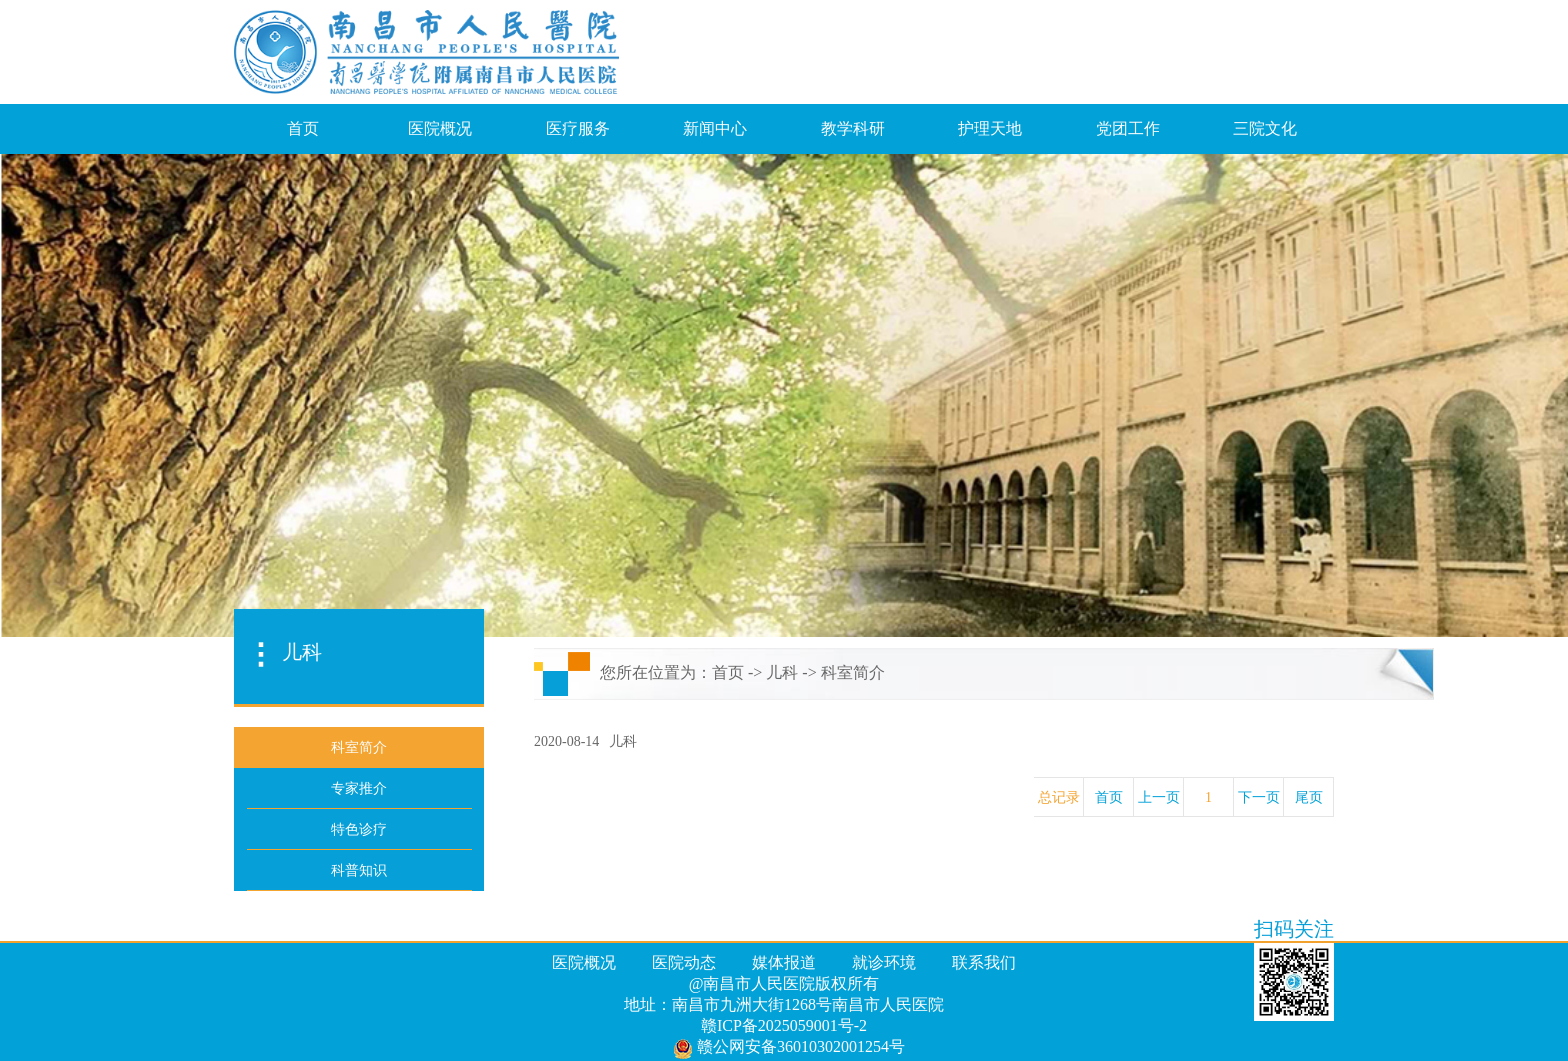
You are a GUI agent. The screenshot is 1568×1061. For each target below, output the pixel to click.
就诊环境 (884, 962)
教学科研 (853, 128)
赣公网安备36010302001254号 (789, 1048)
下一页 (1259, 797)
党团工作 (1128, 128)
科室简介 (853, 672)
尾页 (1309, 797)
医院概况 (440, 128)
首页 (303, 128)
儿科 (782, 672)
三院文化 (1265, 128)
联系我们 (984, 962)
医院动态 (684, 962)
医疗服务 (578, 128)
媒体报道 (784, 962)
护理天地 (990, 128)
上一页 (1159, 797)
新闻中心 (715, 128)
